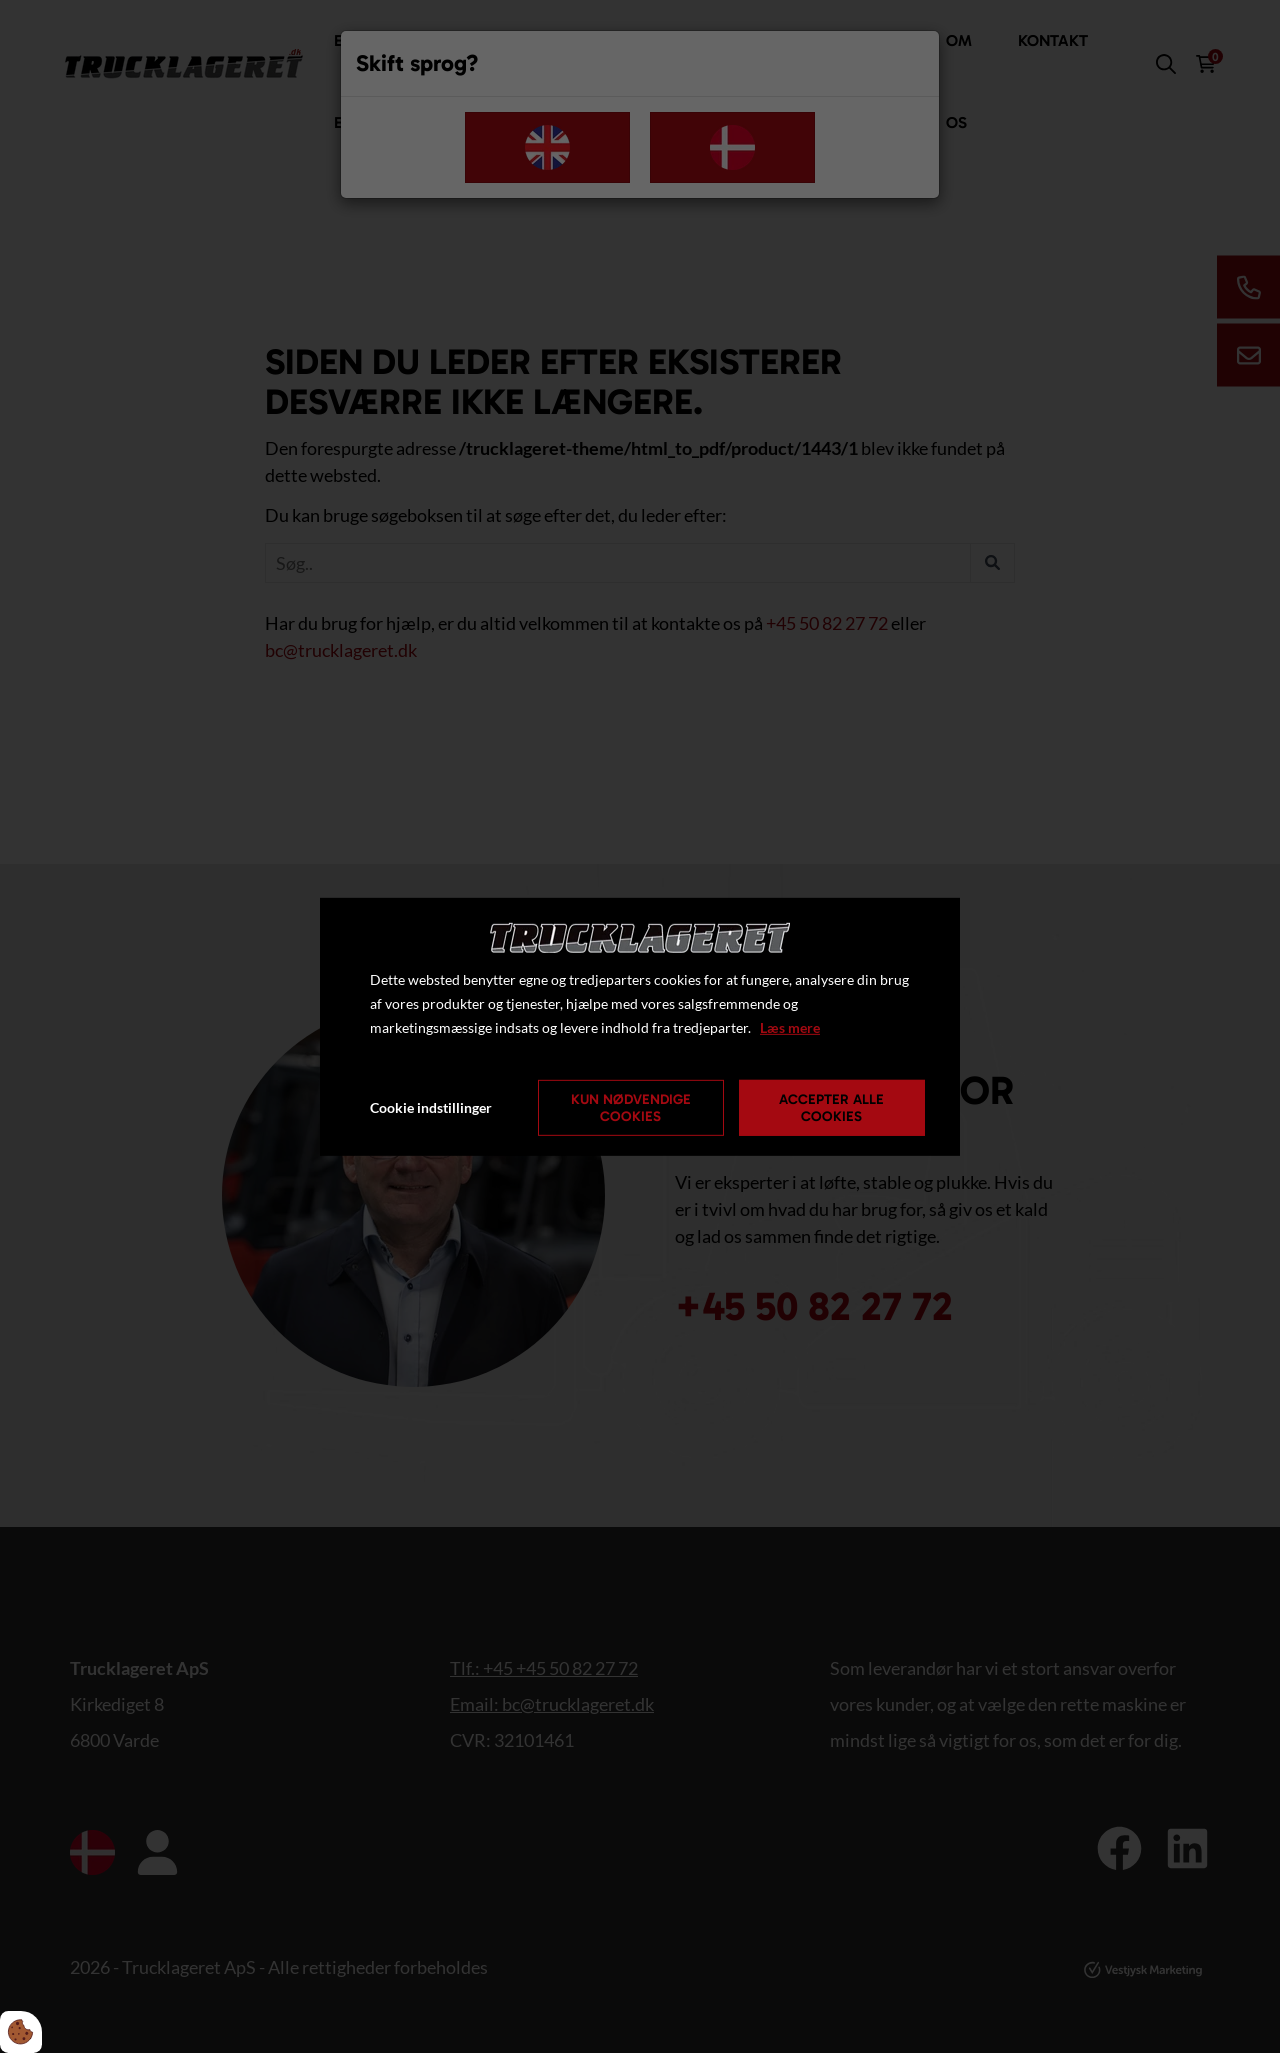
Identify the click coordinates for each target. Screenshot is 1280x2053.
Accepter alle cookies (831, 1108)
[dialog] (640, 1026)
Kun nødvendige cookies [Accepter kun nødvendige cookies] (631, 1108)
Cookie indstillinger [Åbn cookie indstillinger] (431, 1107)
